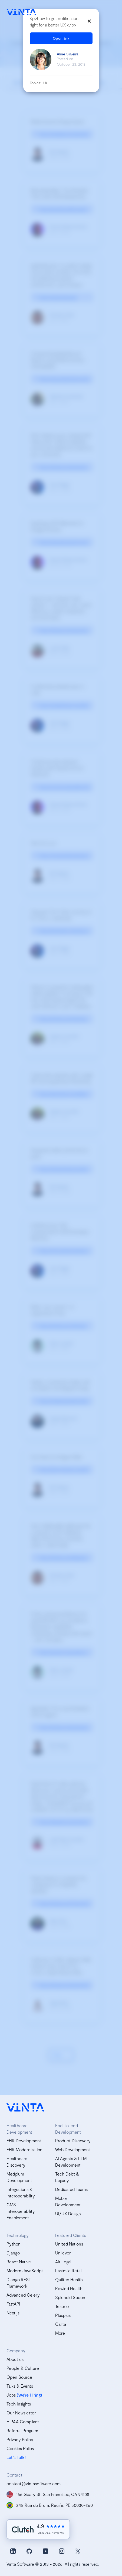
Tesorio (62, 2306)
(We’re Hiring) (29, 2394)
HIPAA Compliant (22, 2421)
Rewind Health (69, 2288)
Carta (60, 2324)
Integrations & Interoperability (20, 2192)
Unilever (63, 2252)
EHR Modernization (24, 2149)
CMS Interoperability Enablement (20, 2211)
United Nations (69, 2243)
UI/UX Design (68, 2213)
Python (13, 2243)
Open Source (19, 2377)
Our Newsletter (21, 2412)
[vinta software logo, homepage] (25, 2107)
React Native (18, 2261)
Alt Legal (63, 2261)
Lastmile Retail (68, 2270)
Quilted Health (69, 2279)
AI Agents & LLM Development (71, 2161)
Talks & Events (19, 2385)
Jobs (11, 2394)
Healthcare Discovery (16, 2161)
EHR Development (23, 2140)
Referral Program (22, 2430)
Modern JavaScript (24, 2270)
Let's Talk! (16, 2457)
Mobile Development (68, 2201)
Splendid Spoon (70, 2297)
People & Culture (22, 2368)
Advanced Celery (23, 2294)
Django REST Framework (18, 2282)
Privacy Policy (19, 2439)
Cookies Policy (20, 2448)
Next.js (12, 2312)
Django (13, 2252)
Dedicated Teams (71, 2189)
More (60, 2333)
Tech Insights (18, 2403)
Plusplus (63, 2315)
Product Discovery (73, 2140)
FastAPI (13, 2303)
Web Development (72, 2149)
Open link (61, 38)
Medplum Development (19, 2177)
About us (15, 2359)
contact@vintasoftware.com (33, 2483)
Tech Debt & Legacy (67, 2177)
